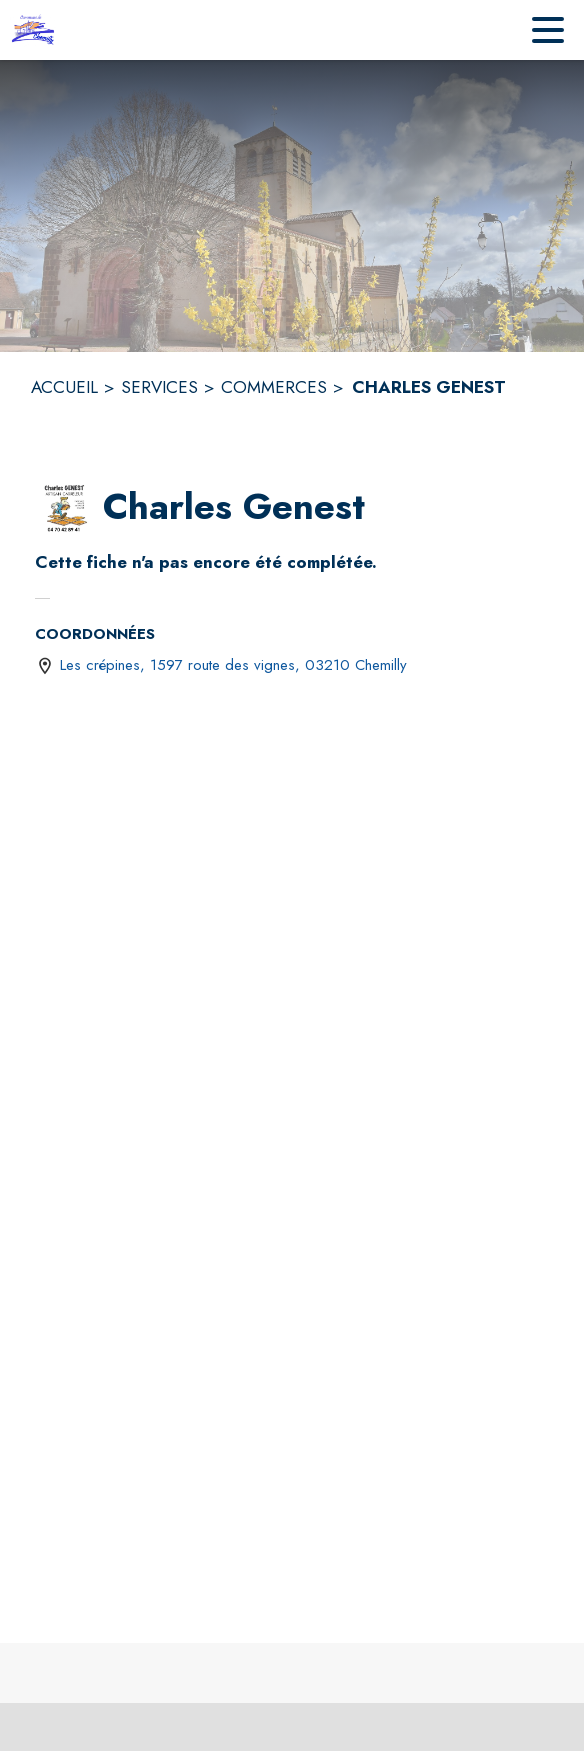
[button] (65, 508)
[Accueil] (35, 30)
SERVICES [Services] (159, 387)
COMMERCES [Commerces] (274, 387)
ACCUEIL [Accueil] (64, 387)
